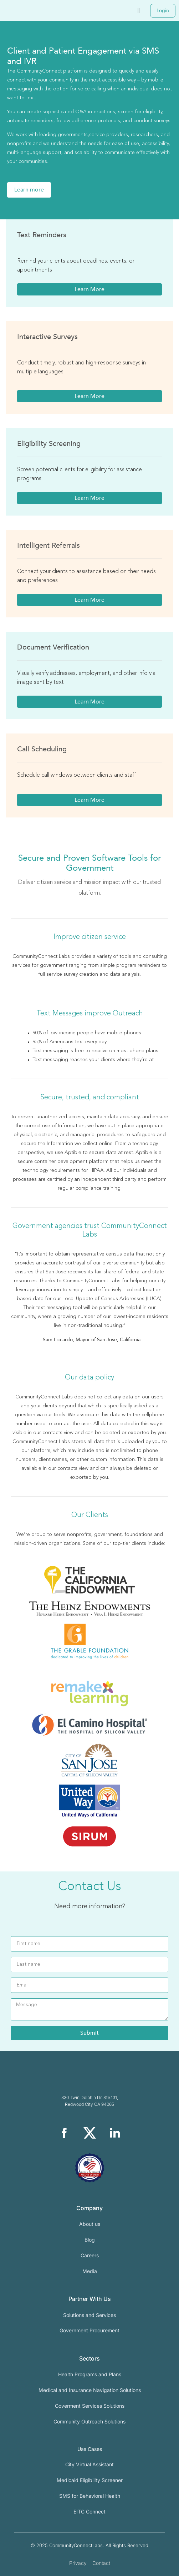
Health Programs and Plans (89, 2374)
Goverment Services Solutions (89, 2406)
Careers (90, 2255)
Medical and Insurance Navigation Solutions (90, 2390)
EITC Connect (89, 2511)
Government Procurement (89, 2330)
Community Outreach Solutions (89, 2421)
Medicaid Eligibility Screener (90, 2480)
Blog (90, 2240)
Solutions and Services (89, 2315)
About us (89, 2224)
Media (89, 2271)
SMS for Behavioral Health (89, 2496)
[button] (139, 10)
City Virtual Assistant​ (89, 2464)
